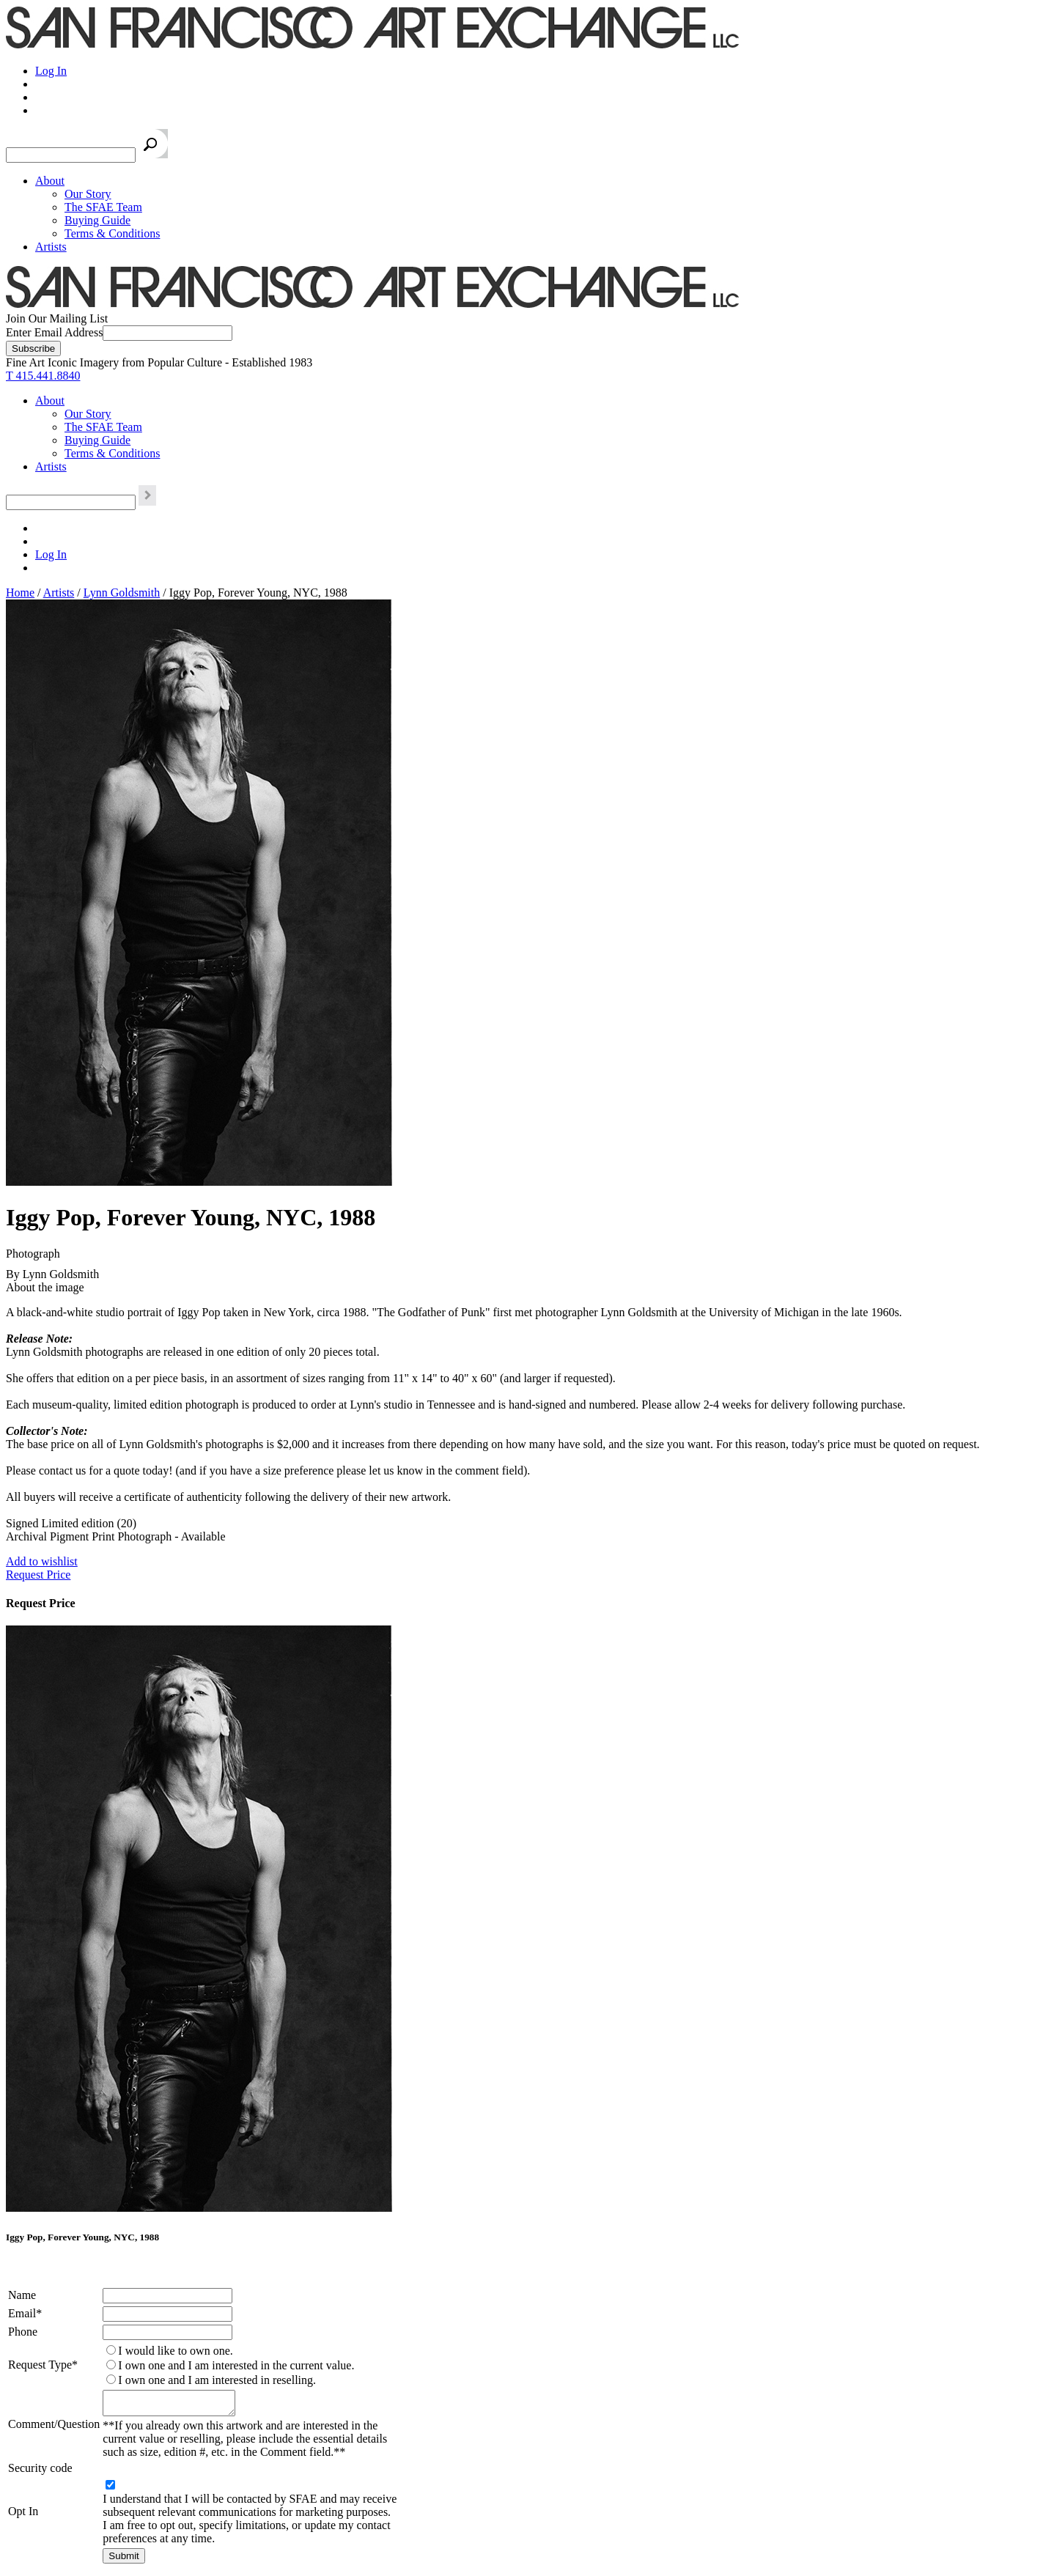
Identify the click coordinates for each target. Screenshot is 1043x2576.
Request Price (38, 1574)
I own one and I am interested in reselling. (217, 2380)
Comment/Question (54, 2426)
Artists (51, 246)
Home (20, 592)
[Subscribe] (33, 348)
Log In (51, 70)
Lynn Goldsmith (122, 592)
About (50, 180)
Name (22, 2295)
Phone (22, 2331)
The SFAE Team (103, 207)
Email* (25, 2313)
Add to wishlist (42, 1561)
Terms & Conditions (112, 233)
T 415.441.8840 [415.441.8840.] (43, 375)
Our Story (88, 194)
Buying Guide (97, 220)
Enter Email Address (54, 332)
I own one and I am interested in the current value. (236, 2365)
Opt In (23, 2515)
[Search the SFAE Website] (71, 155)
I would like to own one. (175, 2350)
